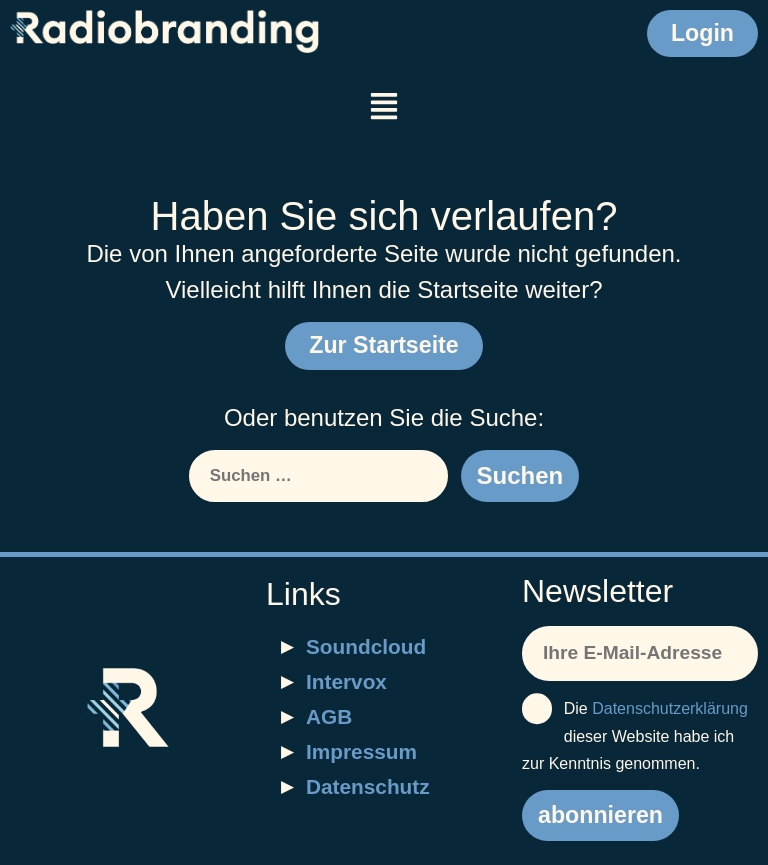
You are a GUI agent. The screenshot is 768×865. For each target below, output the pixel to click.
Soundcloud (366, 646)
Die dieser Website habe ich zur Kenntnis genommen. (635, 733)
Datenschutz (368, 786)
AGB (329, 716)
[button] (384, 108)
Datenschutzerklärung (670, 708)
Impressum (361, 751)
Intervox (346, 681)
